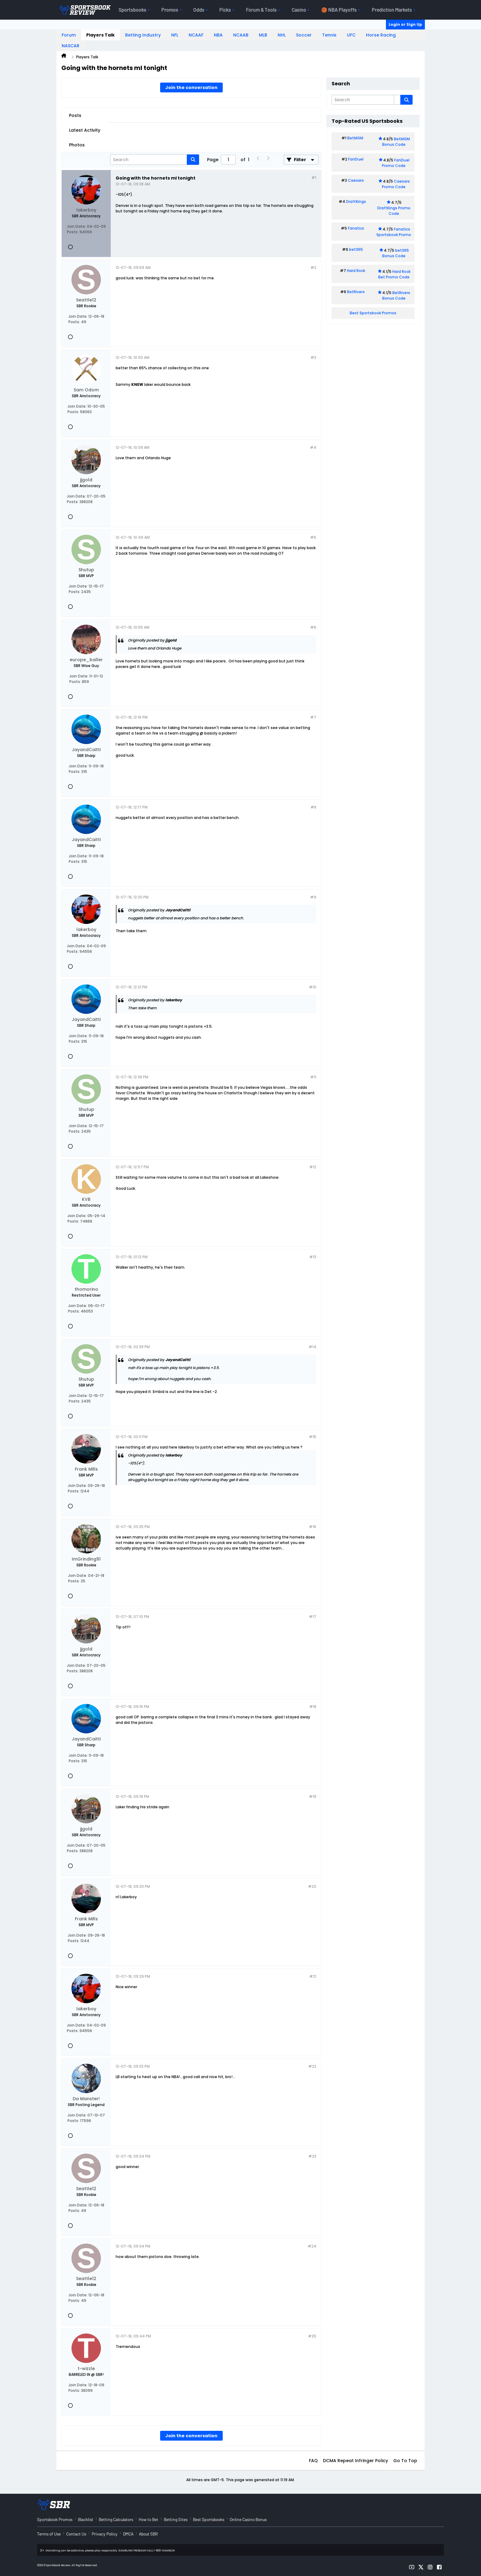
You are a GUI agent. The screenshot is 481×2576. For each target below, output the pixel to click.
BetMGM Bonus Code (396, 141)
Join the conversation (191, 87)
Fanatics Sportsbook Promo (393, 232)
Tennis (329, 35)
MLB (263, 35)
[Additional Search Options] (397, 100)
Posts (75, 115)
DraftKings (356, 201)
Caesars (356, 180)
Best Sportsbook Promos (373, 313)
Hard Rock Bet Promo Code (394, 274)
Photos (77, 145)
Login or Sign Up (405, 24)
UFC (351, 35)
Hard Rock (356, 270)
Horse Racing (381, 35)
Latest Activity (84, 130)
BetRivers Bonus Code (396, 295)
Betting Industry (143, 35)
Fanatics (356, 228)
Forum (69, 35)
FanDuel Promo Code (396, 162)
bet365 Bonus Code (395, 253)
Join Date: (76, 226)
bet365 (356, 249)
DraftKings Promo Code (393, 210)
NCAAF (196, 35)
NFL (174, 35)
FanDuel (356, 159)
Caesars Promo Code (396, 184)
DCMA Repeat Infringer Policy (355, 2461)
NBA (218, 35)
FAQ (313, 2461)
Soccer (304, 35)
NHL (282, 35)
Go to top (405, 2461)
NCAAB (240, 35)
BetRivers (356, 291)
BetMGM (355, 138)
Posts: (73, 232)
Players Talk (100, 35)
